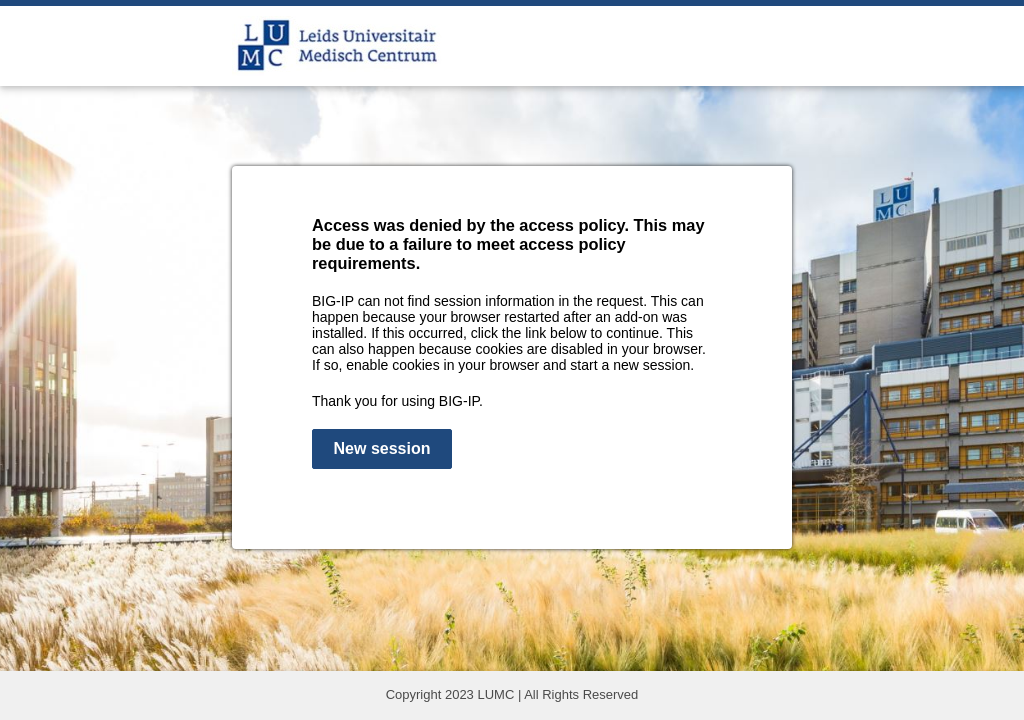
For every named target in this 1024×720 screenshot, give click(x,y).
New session (382, 448)
